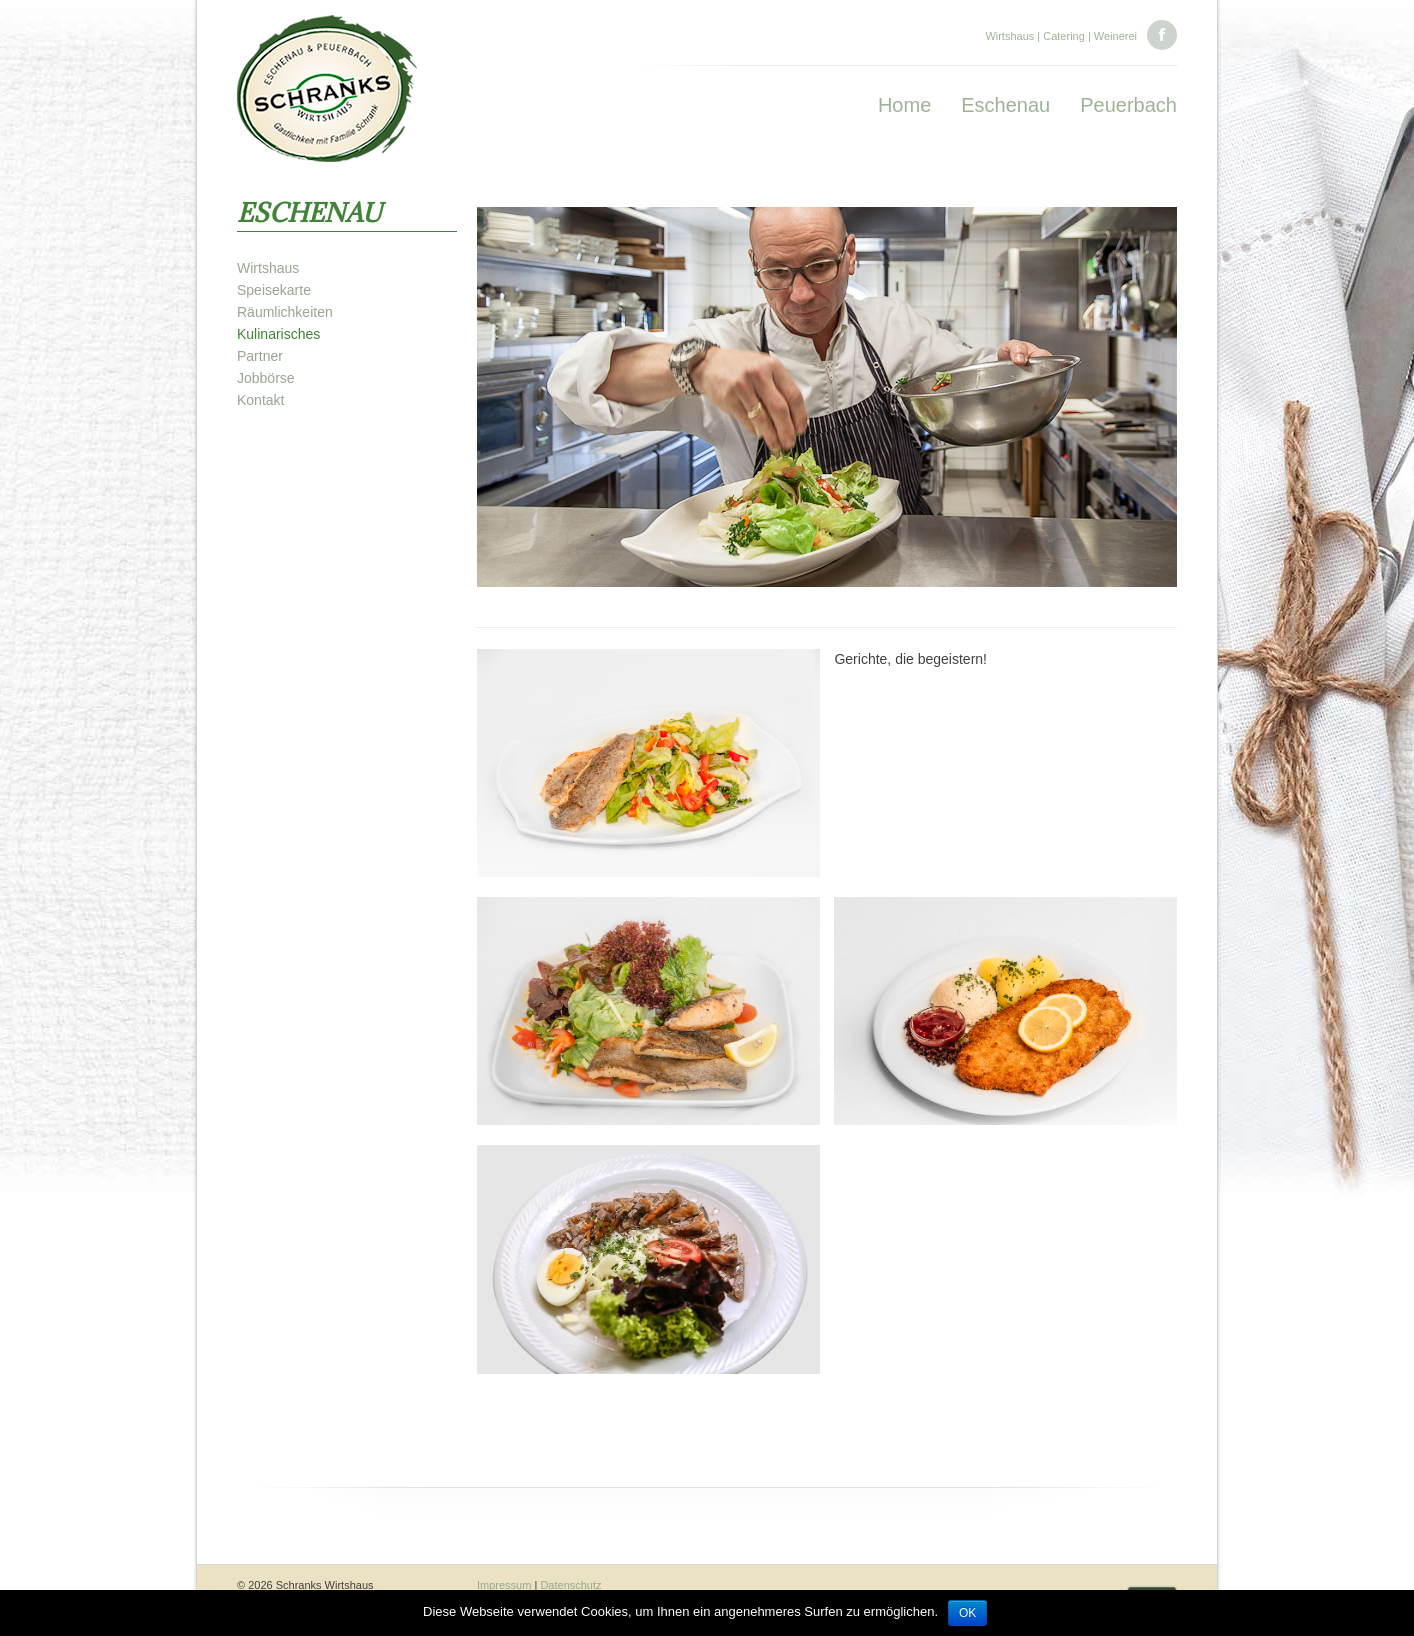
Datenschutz (570, 1585)
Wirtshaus (268, 268)
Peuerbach (1128, 105)
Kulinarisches (278, 334)
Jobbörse (266, 378)
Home (904, 105)
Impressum (504, 1585)
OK (967, 1613)
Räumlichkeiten (285, 312)
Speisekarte (274, 290)
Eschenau (1005, 105)
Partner (260, 356)
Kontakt (260, 400)
